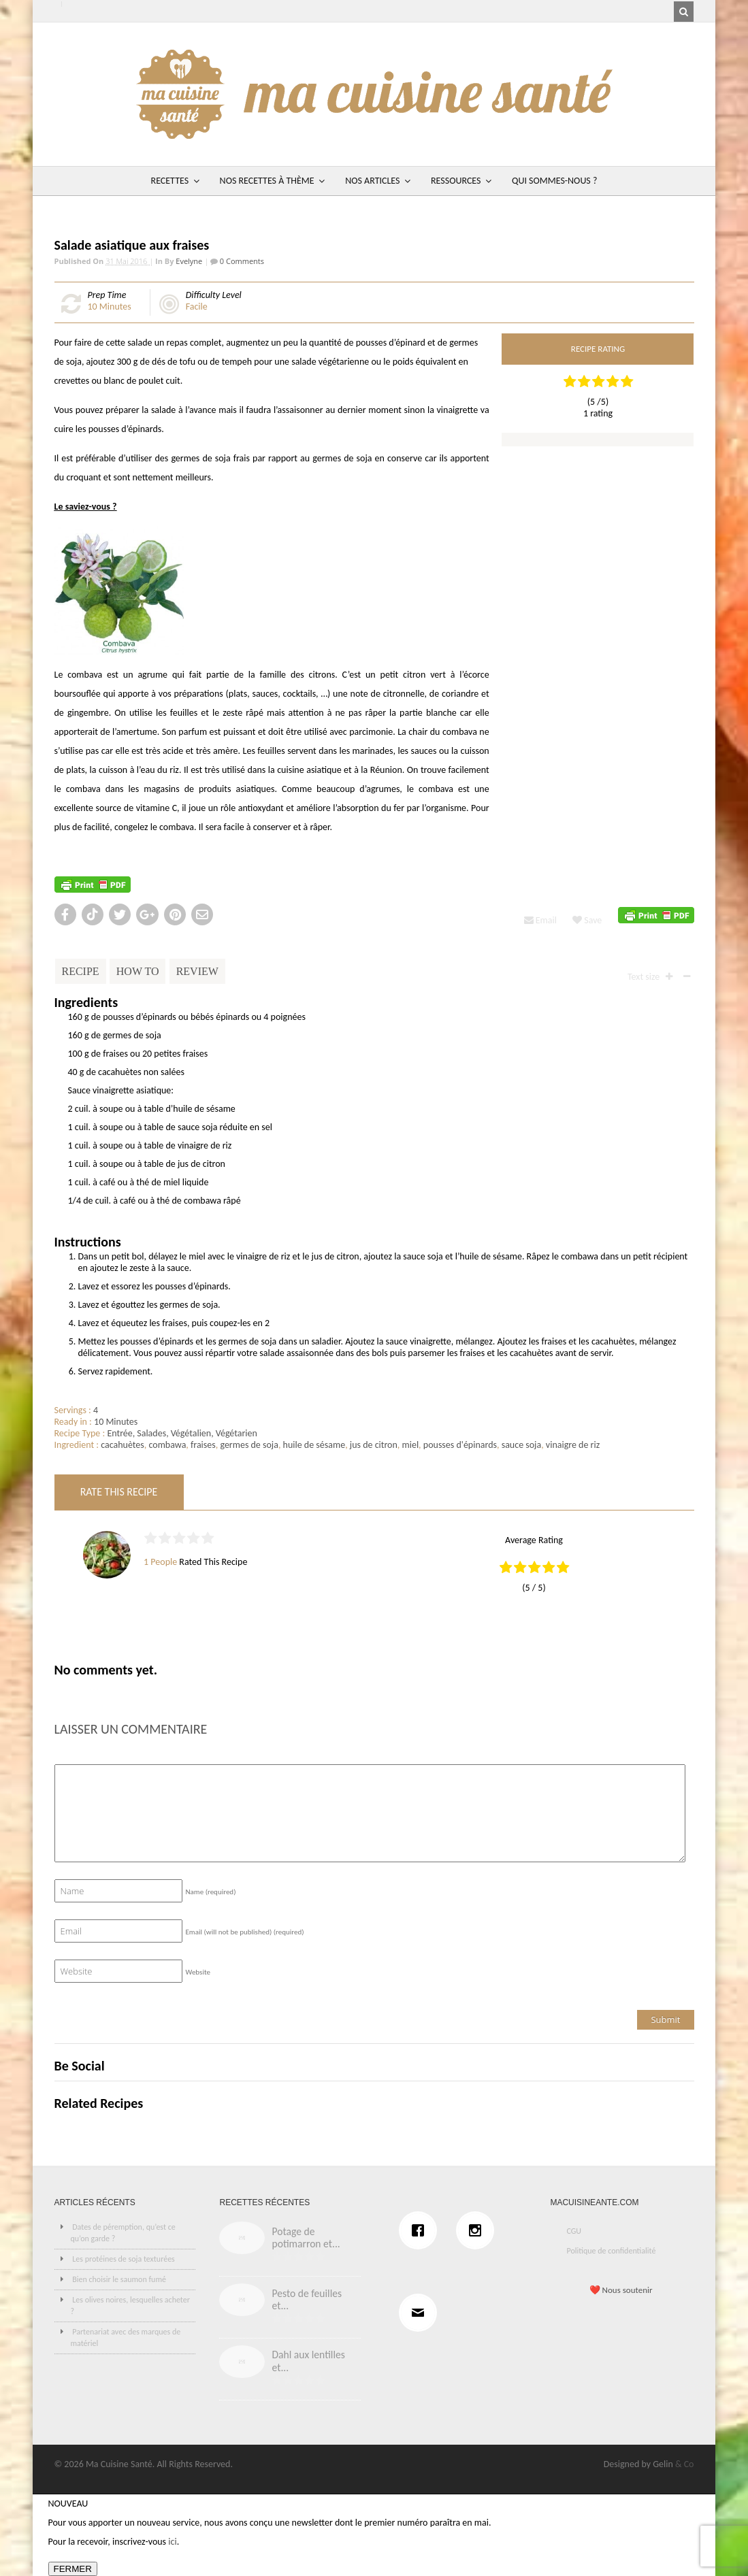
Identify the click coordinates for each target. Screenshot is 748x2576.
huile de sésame (314, 1445)
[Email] (421, 2313)
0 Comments (241, 261)
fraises (203, 1445)
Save (587, 920)
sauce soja (522, 1445)
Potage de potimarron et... (306, 2238)
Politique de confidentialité (610, 2251)
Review (197, 971)
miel (410, 1445)
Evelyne (189, 261)
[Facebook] (421, 2230)
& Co (684, 2464)
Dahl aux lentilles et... (308, 2361)
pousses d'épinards (460, 1445)
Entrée (119, 1433)
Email (540, 920)
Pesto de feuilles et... (307, 2300)
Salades (151, 1433)
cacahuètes (122, 1445)
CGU (573, 2231)
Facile (197, 306)
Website (198, 1972)
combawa (167, 1445)
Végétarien (236, 1433)
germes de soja (249, 1445)
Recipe (80, 971)
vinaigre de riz (573, 1445)
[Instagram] (478, 2230)
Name (211, 1891)
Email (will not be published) (245, 1932)
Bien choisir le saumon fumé (119, 2279)
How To (137, 971)
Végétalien (191, 1433)
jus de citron (373, 1445)
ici (172, 2541)
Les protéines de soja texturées (123, 2259)
